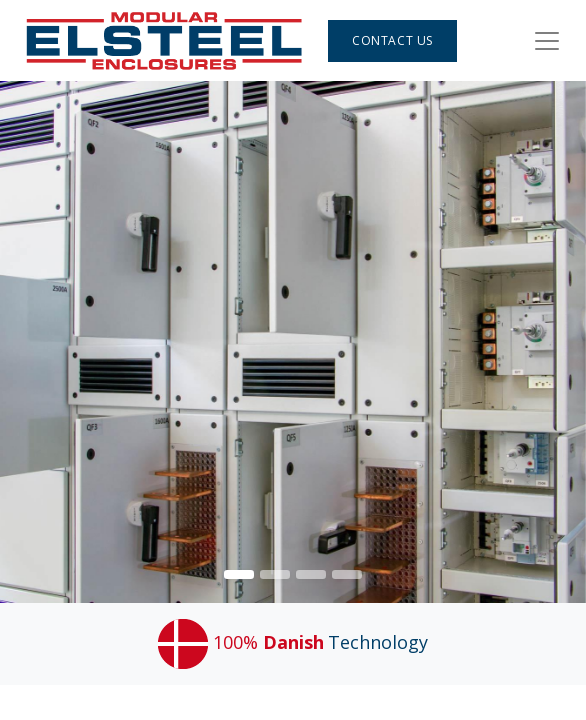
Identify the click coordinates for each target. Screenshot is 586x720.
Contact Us (392, 40)
